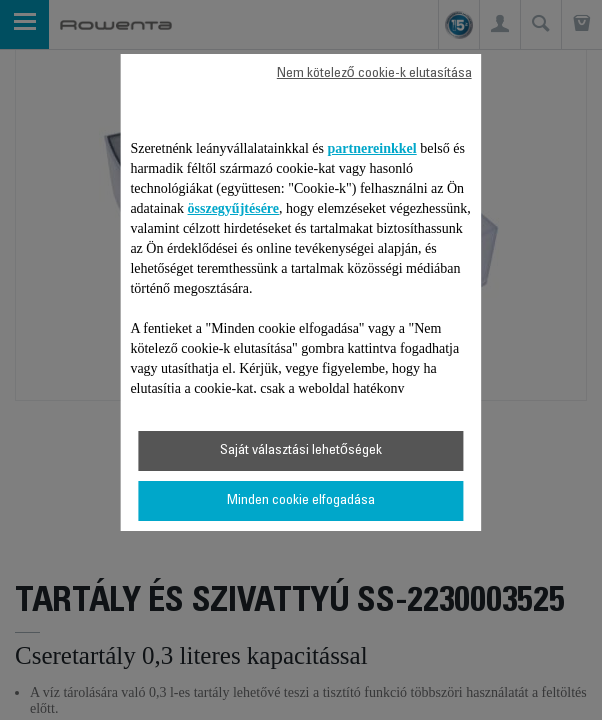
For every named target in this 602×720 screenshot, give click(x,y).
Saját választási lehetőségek (301, 451)
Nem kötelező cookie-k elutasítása (374, 74)
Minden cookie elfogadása (301, 501)
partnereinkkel (372, 148)
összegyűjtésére (234, 208)
